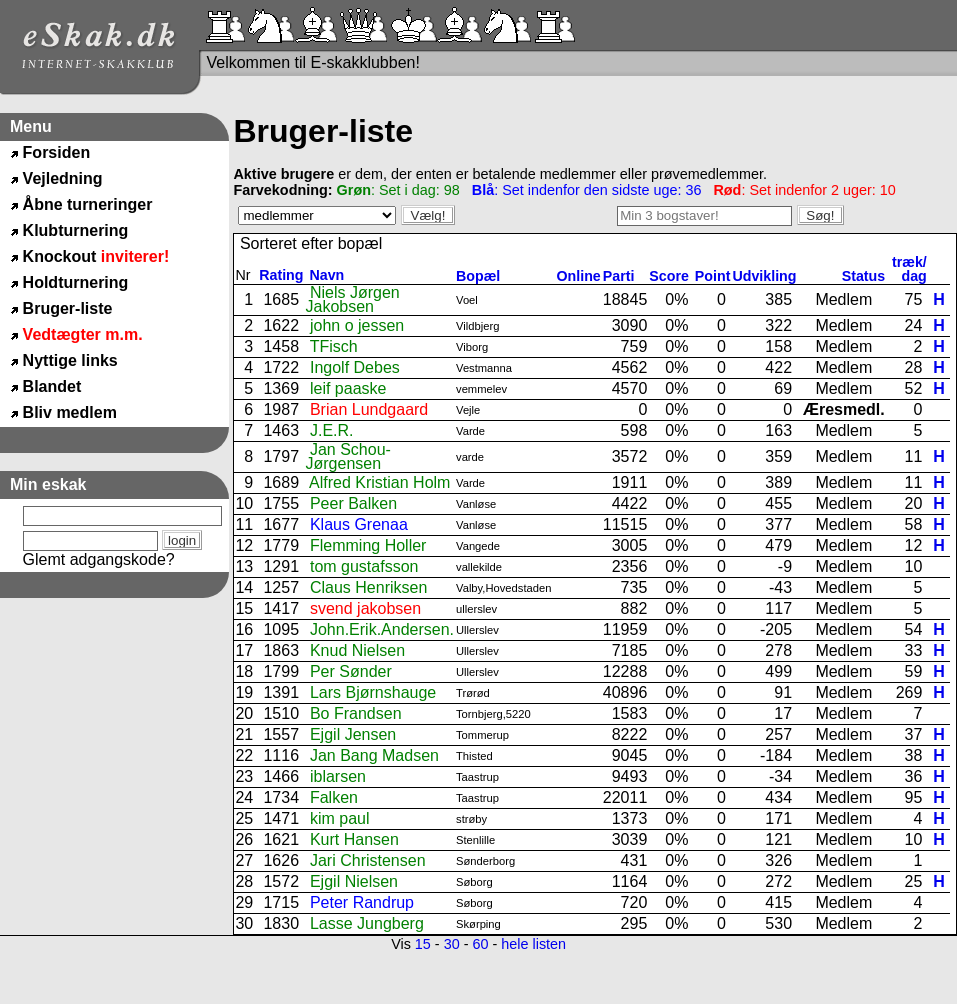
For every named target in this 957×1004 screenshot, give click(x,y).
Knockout (96, 256)
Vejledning (63, 178)
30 (452, 944)
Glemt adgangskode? (99, 559)
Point (713, 276)
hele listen (533, 944)
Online (579, 276)
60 (480, 944)
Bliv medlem (70, 412)
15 (423, 944)
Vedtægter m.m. (83, 334)
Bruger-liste (68, 308)
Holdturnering (76, 282)
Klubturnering (76, 230)
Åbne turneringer (88, 204)
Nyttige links (70, 360)
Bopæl (478, 276)
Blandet (52, 386)
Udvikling (764, 276)
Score (671, 276)
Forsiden (57, 152)
